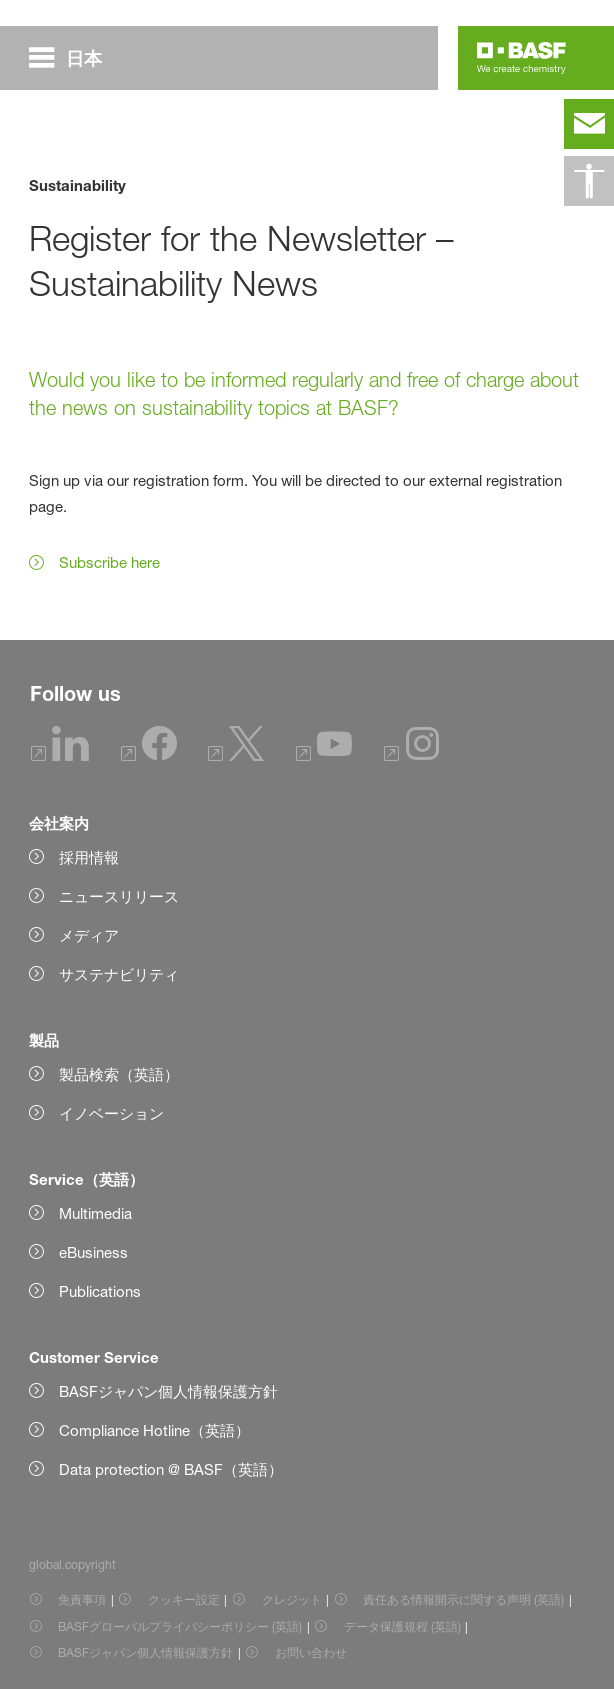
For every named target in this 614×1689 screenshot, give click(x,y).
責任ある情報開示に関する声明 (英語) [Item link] (463, 1599)
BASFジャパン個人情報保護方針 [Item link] (145, 1652)
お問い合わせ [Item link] (311, 1652)
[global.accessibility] (589, 181)
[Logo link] (521, 58)
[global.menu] (73, 58)
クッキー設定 (184, 1599)
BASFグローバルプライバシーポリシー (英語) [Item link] (180, 1626)
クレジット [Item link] (292, 1599)
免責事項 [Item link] (82, 1599)
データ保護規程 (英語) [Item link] (402, 1626)
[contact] (589, 124)
